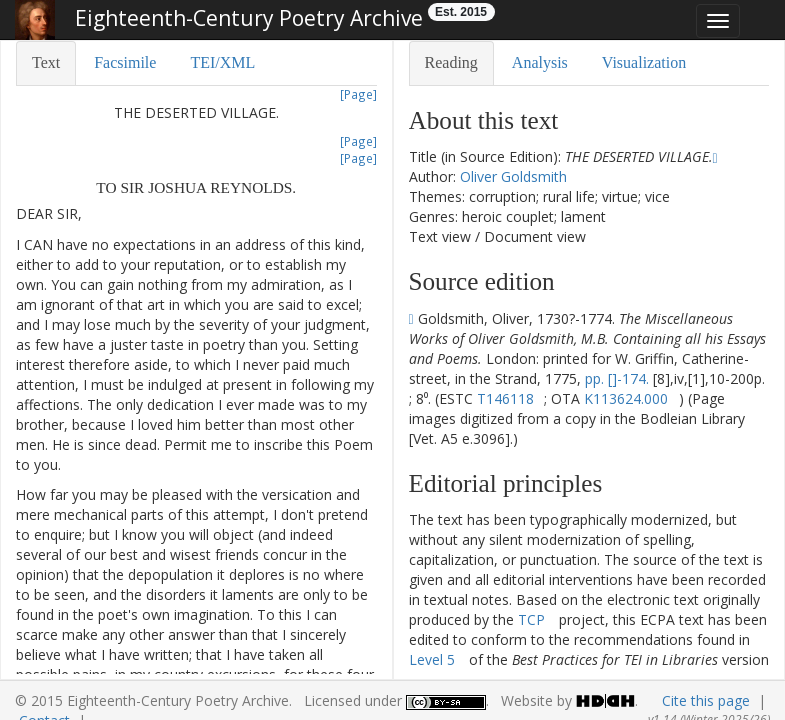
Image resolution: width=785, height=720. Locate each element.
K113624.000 (626, 398)
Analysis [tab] (540, 62)
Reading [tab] (451, 62)
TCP (531, 619)
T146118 (505, 398)
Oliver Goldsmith (513, 176)
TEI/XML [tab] (222, 62)
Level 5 (432, 659)
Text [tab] (46, 62)
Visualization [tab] (644, 62)
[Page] (358, 94)
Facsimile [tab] (125, 62)
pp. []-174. (617, 378)
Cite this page (706, 700)
